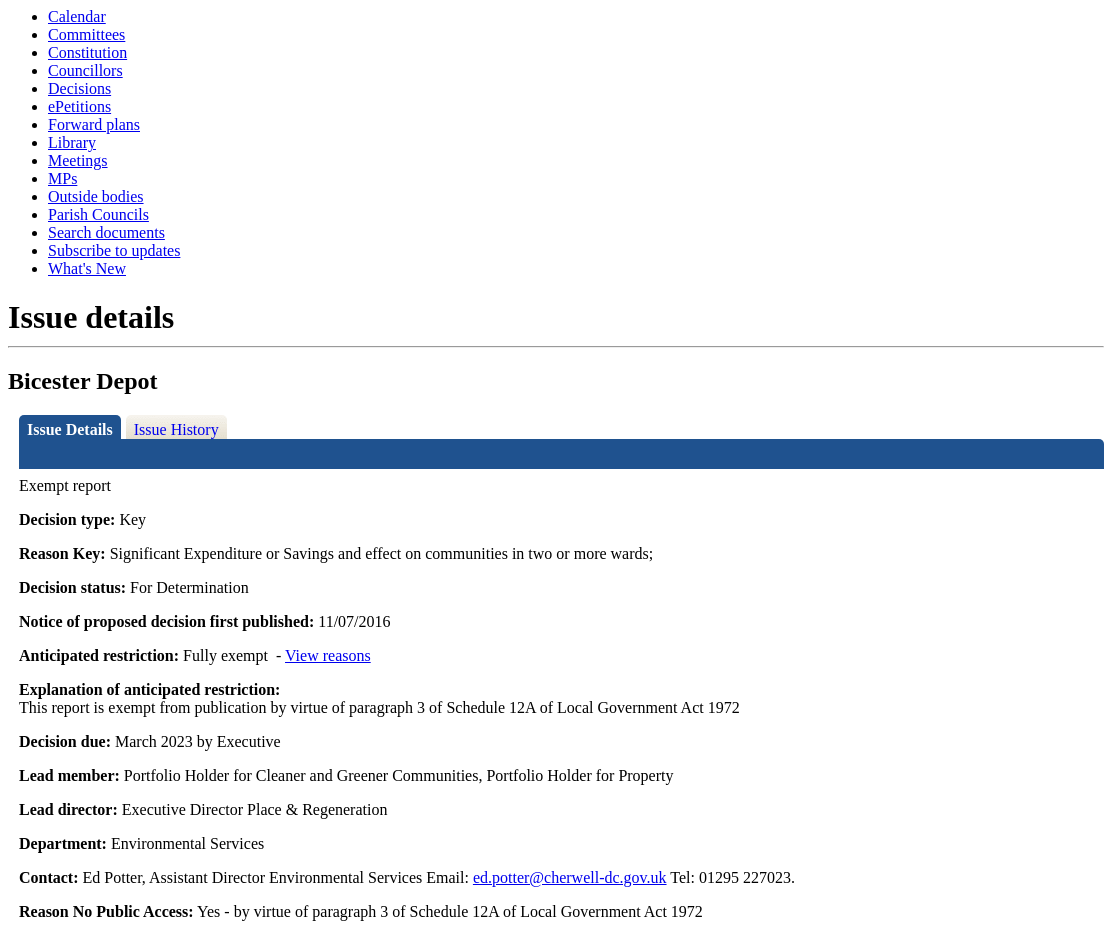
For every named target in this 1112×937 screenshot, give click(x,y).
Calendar (77, 16)
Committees (86, 34)
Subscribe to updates (114, 250)
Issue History (176, 429)
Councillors (85, 70)
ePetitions (79, 106)
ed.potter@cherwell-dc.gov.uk (570, 877)
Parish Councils (98, 214)
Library (72, 142)
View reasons (328, 655)
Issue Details (70, 429)
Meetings (78, 160)
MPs (62, 178)
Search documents (106, 232)
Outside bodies (96, 196)
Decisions (79, 88)
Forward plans (94, 124)
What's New (87, 268)
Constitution (87, 52)
